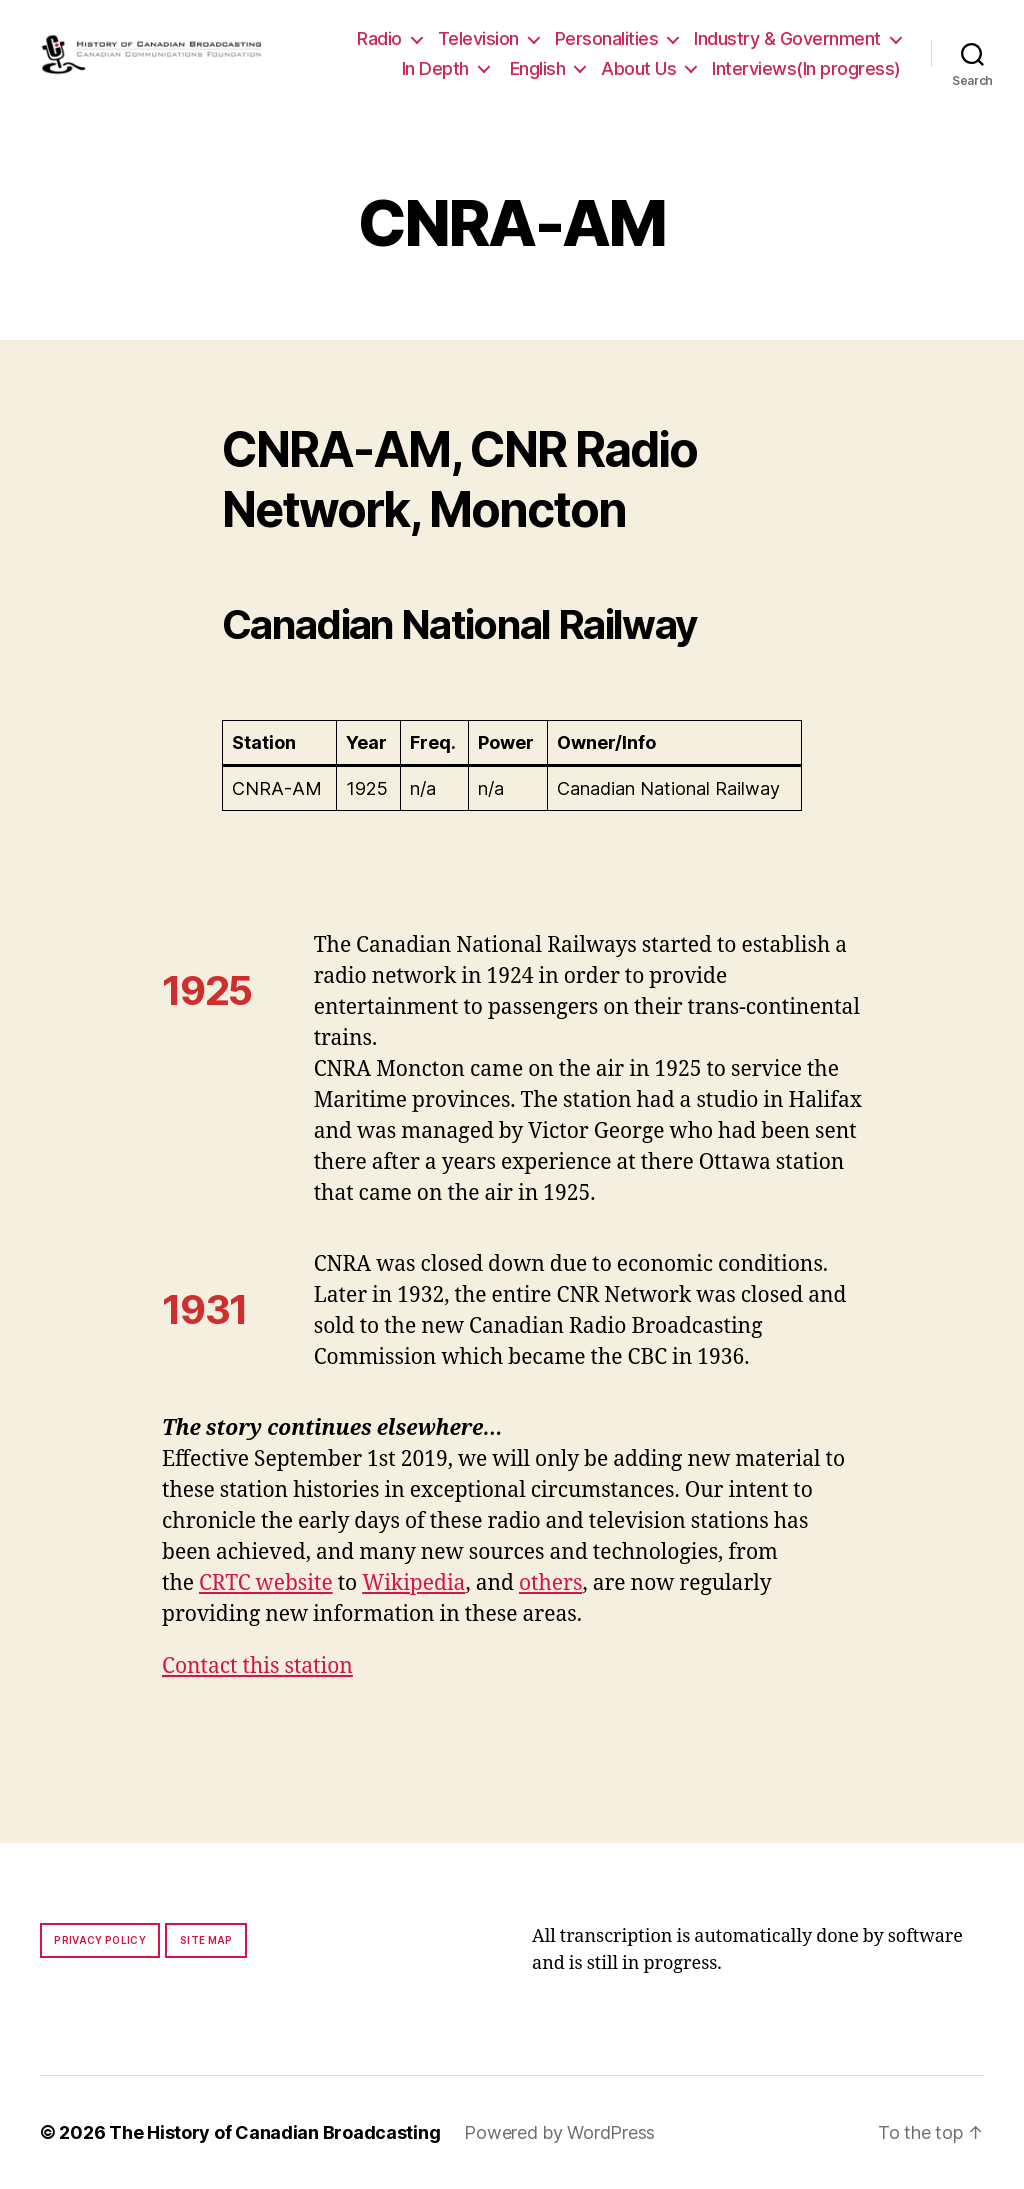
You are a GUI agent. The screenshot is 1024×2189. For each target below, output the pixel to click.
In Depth (435, 68)
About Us (638, 68)
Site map (206, 1940)
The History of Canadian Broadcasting (274, 2132)
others (550, 1583)
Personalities (607, 38)
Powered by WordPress (559, 2132)
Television (478, 38)
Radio (379, 38)
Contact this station (257, 1666)
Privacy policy (100, 1940)
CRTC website (266, 1583)
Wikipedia (413, 1583)
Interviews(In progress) (806, 68)
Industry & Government (787, 38)
